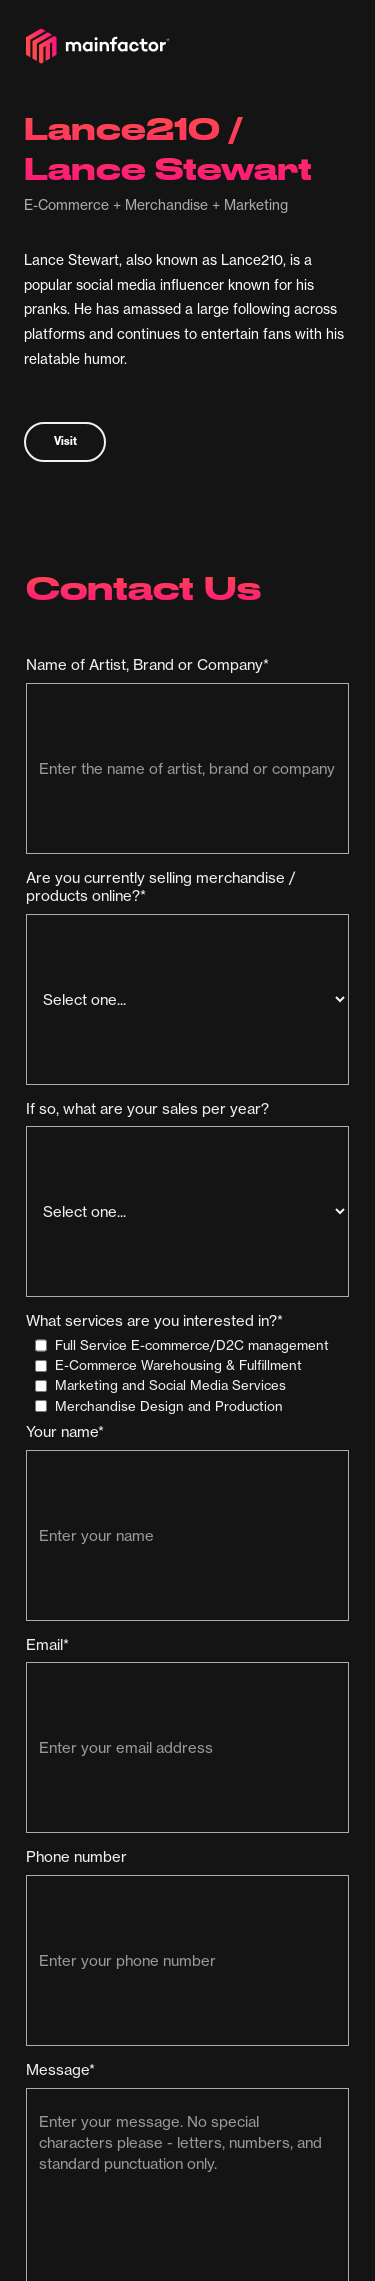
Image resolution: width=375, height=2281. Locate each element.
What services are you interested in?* (154, 1321)
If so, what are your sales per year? (147, 1109)
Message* (60, 2070)
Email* (47, 1645)
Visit (65, 441)
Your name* (65, 1432)
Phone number (76, 1857)
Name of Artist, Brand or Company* (147, 665)
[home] (98, 46)
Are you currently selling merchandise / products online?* (161, 887)
